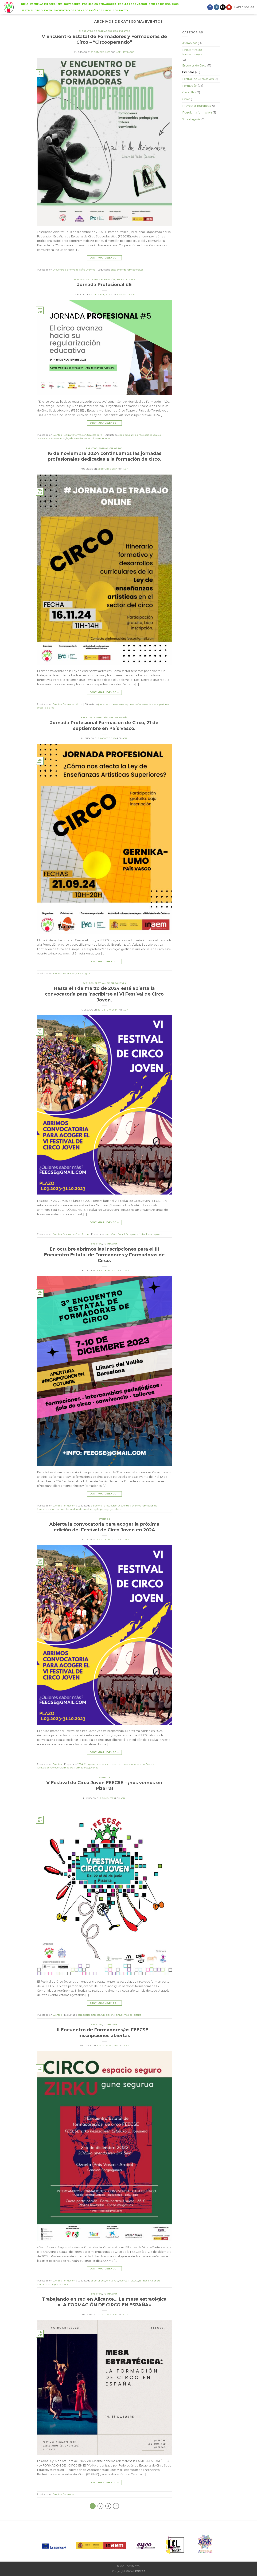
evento (141, 1764)
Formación (106, 448)
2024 (80, 1764)
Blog (120, 2566)
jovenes (93, 1767)
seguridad (57, 2284)
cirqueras (102, 1764)
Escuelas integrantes (46, 4)
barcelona (97, 1505)
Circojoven (132, 1234)
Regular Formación (132, 4)
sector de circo (45, 707)
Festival (150, 1764)
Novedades (72, 4)
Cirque (101, 2280)
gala (96, 1509)
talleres (118, 1509)
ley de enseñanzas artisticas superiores (88, 438)
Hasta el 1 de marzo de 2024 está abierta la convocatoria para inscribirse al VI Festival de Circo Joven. (104, 994)
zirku (66, 2284)
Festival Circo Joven (36, 10)
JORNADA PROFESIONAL (51, 438)
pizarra (137, 2015)
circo (107, 1234)
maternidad (43, 2284)
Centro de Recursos (164, 4)
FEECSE (134, 2280)
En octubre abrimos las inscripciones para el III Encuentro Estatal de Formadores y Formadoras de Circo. (104, 1254)
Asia (125, 469)
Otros (118, 448)
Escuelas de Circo (194, 65)
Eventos (124, 31)
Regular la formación (100, 279)
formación (145, 2280)
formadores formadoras (79, 1509)
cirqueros (114, 1764)
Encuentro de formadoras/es (98, 31)
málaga (128, 2015)
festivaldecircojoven (150, 1234)
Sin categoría (125, 279)
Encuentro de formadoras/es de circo (82, 10)
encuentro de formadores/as (127, 269)
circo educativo (127, 435)
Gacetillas (189, 92)
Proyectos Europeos (196, 105)
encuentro (112, 2280)
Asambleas (189, 43)
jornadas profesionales (111, 704)
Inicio (25, 4)
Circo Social (118, 1234)
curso (113, 1505)
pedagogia (106, 1509)
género (156, 2280)
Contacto (120, 10)
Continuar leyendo (104, 257)
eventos (136, 1505)
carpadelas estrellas (88, 2015)
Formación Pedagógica (99, 4)
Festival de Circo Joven (110, 983)
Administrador (125, 52)
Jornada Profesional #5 (104, 284)
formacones (58, 1509)
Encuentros (124, 1505)
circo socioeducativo (149, 435)
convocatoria (128, 1764)
